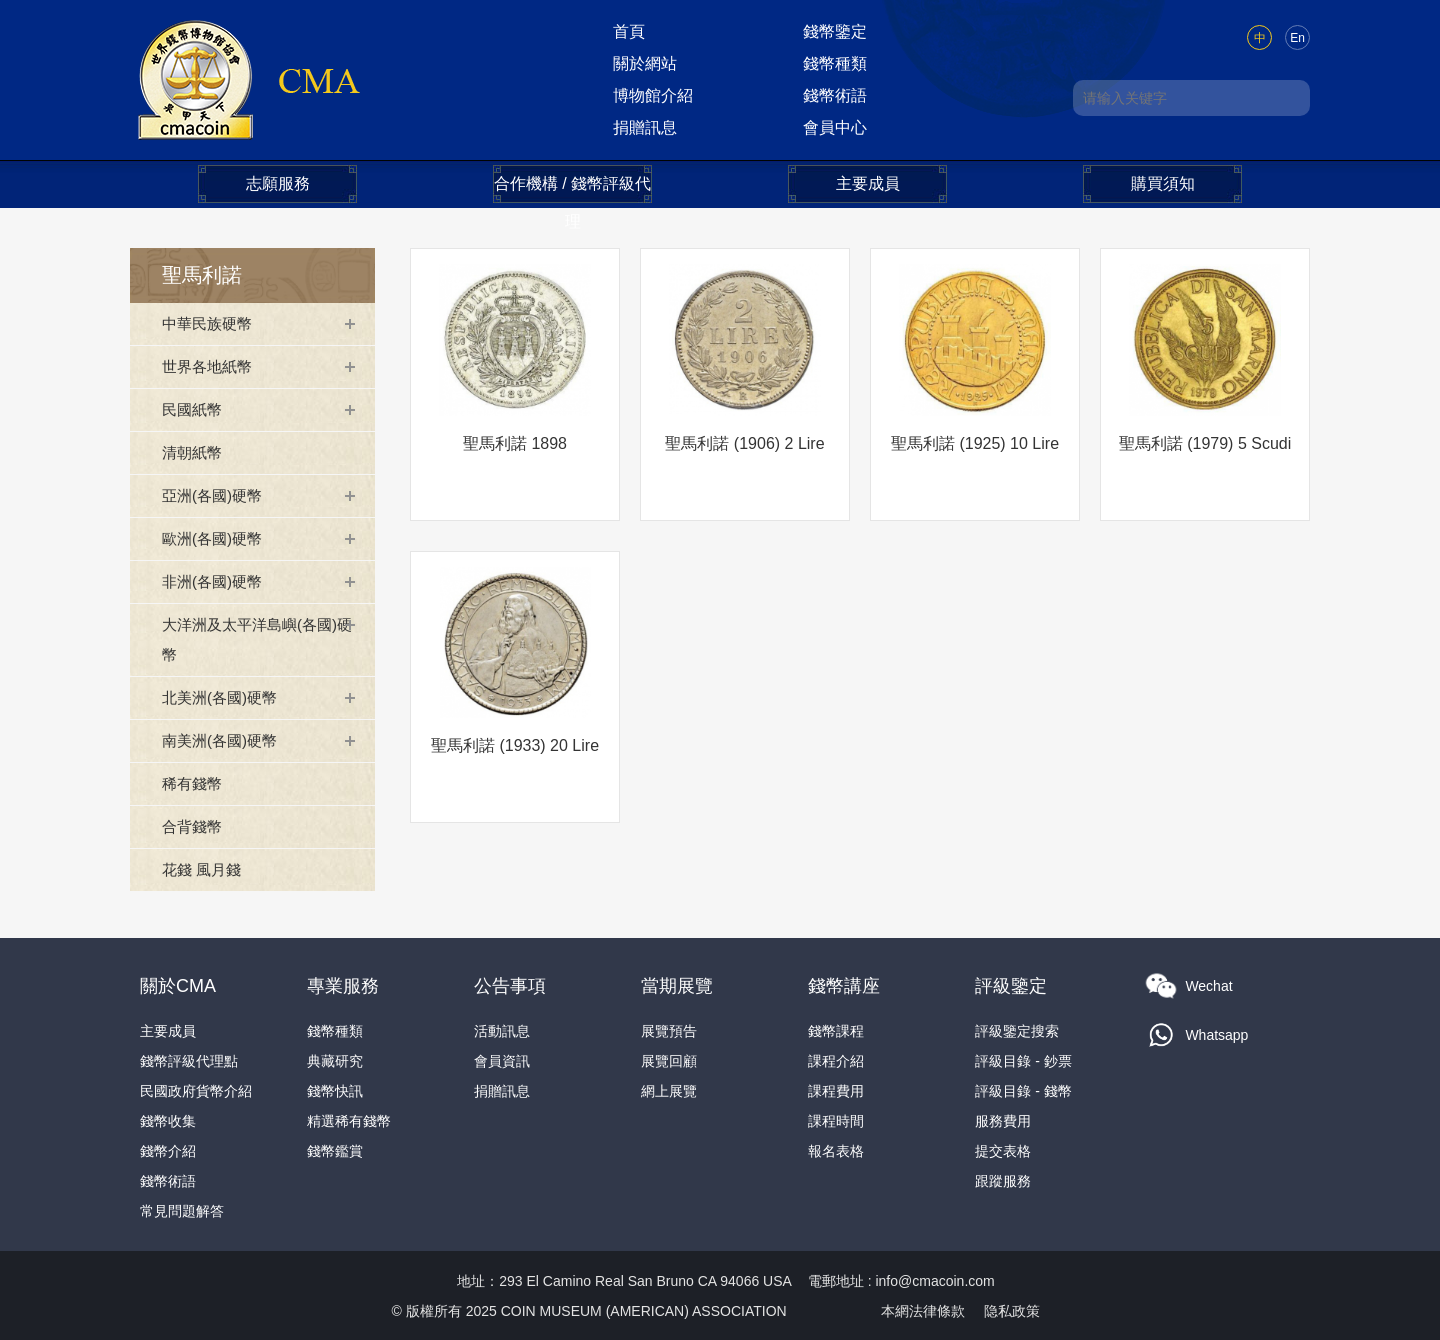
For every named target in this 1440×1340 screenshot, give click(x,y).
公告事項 (510, 985)
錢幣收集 (168, 1120)
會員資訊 (502, 1060)
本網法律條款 (923, 1310)
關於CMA (178, 985)
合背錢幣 (194, 826)
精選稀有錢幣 (349, 1120)
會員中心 (835, 127)
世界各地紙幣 (210, 366)
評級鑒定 (1011, 985)
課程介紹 (836, 1060)
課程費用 (836, 1090)
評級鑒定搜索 (1017, 1030)
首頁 (629, 31)
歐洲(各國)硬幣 (215, 538)
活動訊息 (502, 1030)
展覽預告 (669, 1030)
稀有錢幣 (194, 783)
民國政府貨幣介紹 (196, 1090)
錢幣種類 (835, 63)
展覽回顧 (669, 1060)
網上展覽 (669, 1090)
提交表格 (1003, 1150)
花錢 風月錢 (204, 869)
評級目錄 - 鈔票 (1023, 1060)
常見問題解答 (182, 1210)
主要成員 (868, 183)
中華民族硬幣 (210, 323)
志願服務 (278, 183)
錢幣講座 (844, 985)
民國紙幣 (194, 409)
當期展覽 (677, 985)
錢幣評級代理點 (189, 1060)
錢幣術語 (835, 95)
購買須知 (1163, 183)
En (1297, 38)
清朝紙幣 (194, 452)
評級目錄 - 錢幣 (1023, 1090)
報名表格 (836, 1150)
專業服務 (343, 985)
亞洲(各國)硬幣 (215, 495)
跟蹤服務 (1003, 1180)
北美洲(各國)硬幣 (223, 697)
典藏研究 (335, 1060)
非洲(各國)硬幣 (215, 581)
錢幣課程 (836, 1030)
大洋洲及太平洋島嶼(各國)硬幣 (255, 639)
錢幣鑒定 (835, 31)
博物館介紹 (653, 95)
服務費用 (1003, 1120)
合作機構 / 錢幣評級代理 (572, 189)
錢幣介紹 (168, 1150)
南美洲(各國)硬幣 (223, 740)
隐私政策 (1012, 1310)
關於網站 (645, 63)
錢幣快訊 (335, 1090)
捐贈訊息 (645, 127)
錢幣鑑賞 (335, 1150)
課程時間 (836, 1120)
